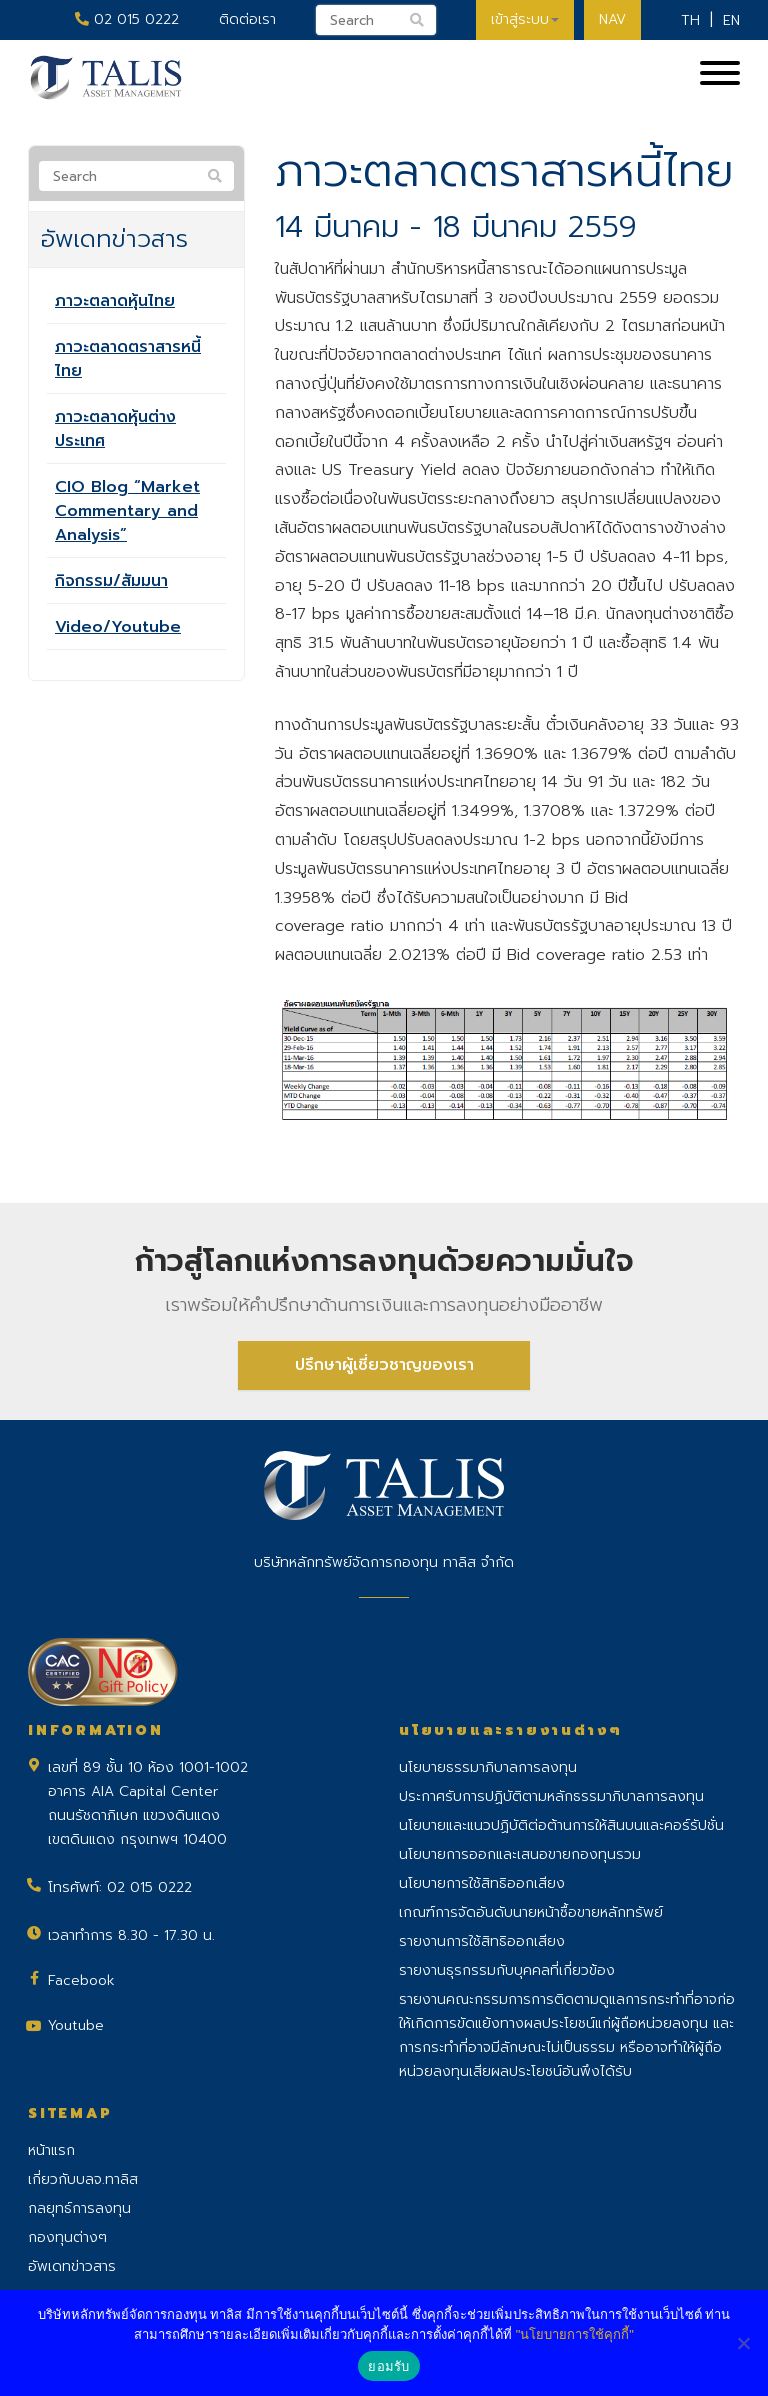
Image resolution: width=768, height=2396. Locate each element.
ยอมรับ (388, 2366)
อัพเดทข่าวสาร (72, 2266)
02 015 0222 (127, 19)
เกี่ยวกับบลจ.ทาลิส (83, 2179)
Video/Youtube (118, 627)
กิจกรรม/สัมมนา (111, 581)
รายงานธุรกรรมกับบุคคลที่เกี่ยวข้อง (507, 1970)
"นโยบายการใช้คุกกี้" (575, 2334)
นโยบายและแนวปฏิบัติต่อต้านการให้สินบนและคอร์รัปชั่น (561, 1825)
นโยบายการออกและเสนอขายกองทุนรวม (520, 1854)
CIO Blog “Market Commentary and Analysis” (127, 511)
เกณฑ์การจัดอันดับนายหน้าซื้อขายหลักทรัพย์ (531, 1912)
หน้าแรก (51, 2150)
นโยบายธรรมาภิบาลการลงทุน (488, 1767)
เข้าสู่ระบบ (525, 19)
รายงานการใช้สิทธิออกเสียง (482, 1941)
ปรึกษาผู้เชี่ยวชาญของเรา (384, 1365)
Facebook (81, 1980)
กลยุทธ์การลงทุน (79, 2208)
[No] (743, 2343)
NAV (612, 19)
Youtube (76, 2025)
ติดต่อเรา (247, 19)
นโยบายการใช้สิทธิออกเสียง (482, 1883)
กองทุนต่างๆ (67, 2237)
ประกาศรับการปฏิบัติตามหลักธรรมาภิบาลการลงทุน (551, 1796)
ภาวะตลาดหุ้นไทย (115, 301)
